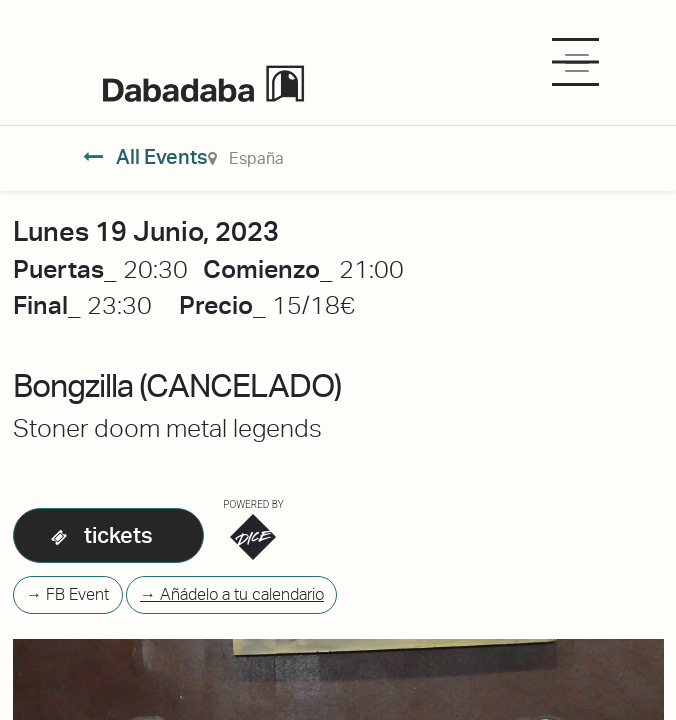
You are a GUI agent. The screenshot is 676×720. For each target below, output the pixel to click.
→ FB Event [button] (67, 594)
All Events (145, 157)
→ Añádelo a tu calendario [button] (232, 594)
